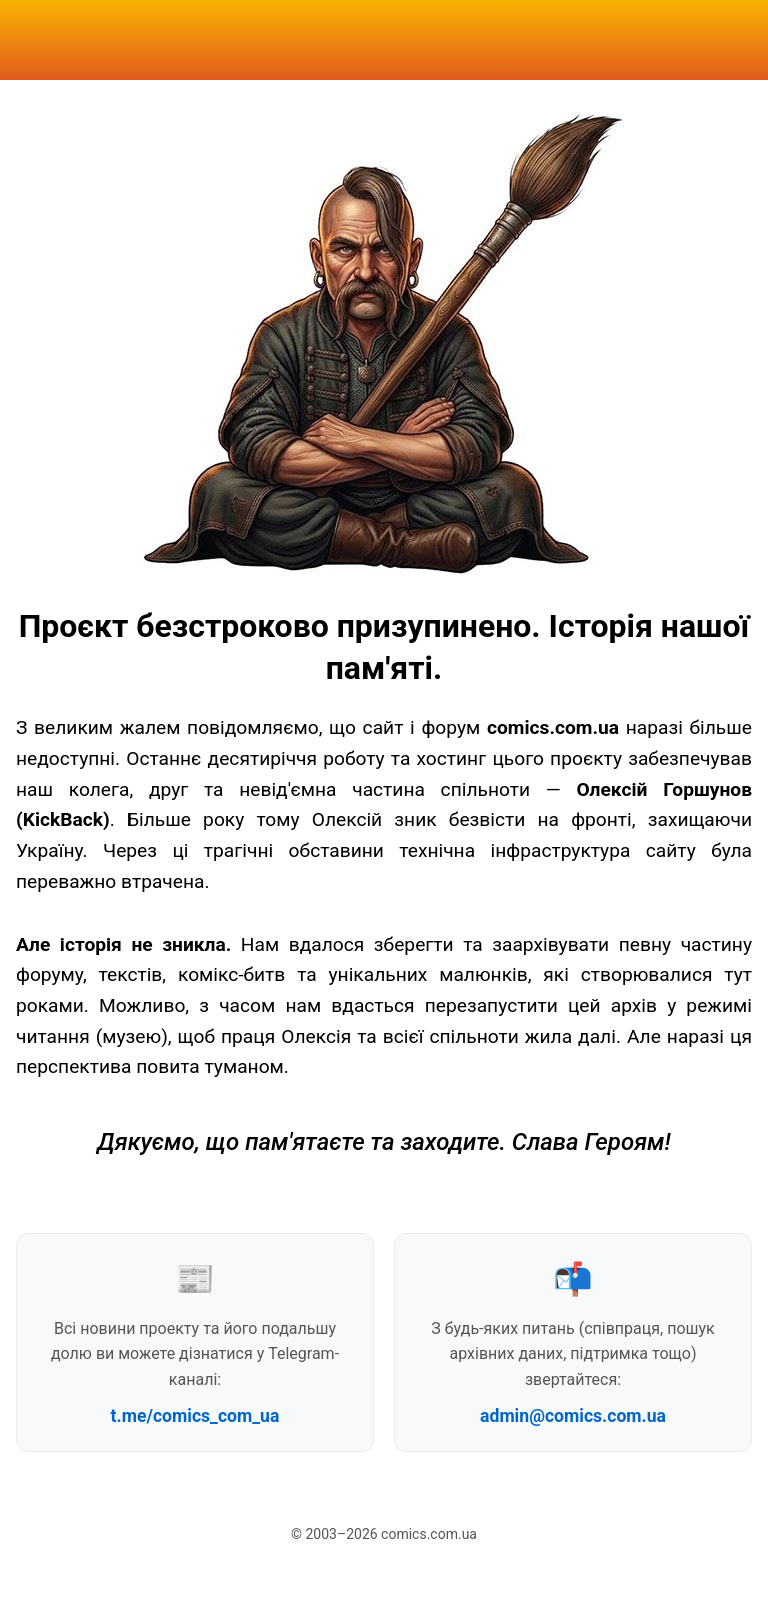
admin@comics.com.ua (573, 1416)
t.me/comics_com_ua (195, 1416)
